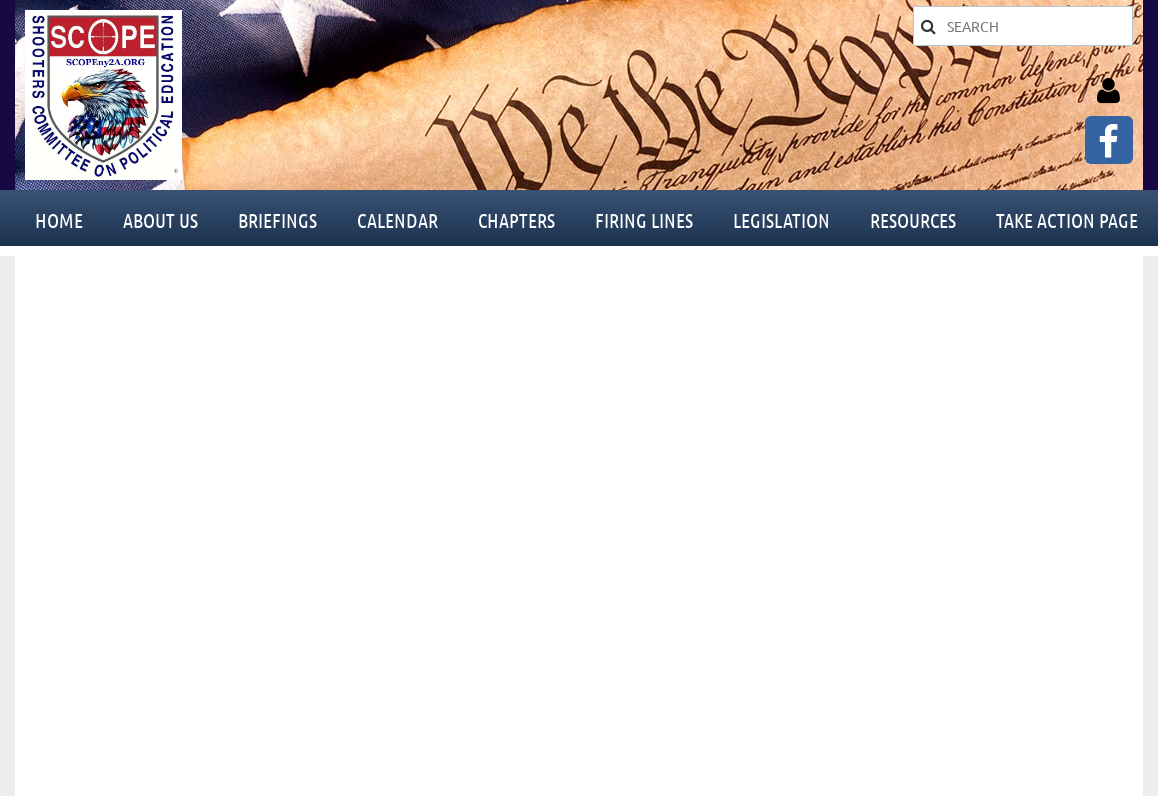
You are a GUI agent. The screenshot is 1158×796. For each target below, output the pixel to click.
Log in (1108, 91)
